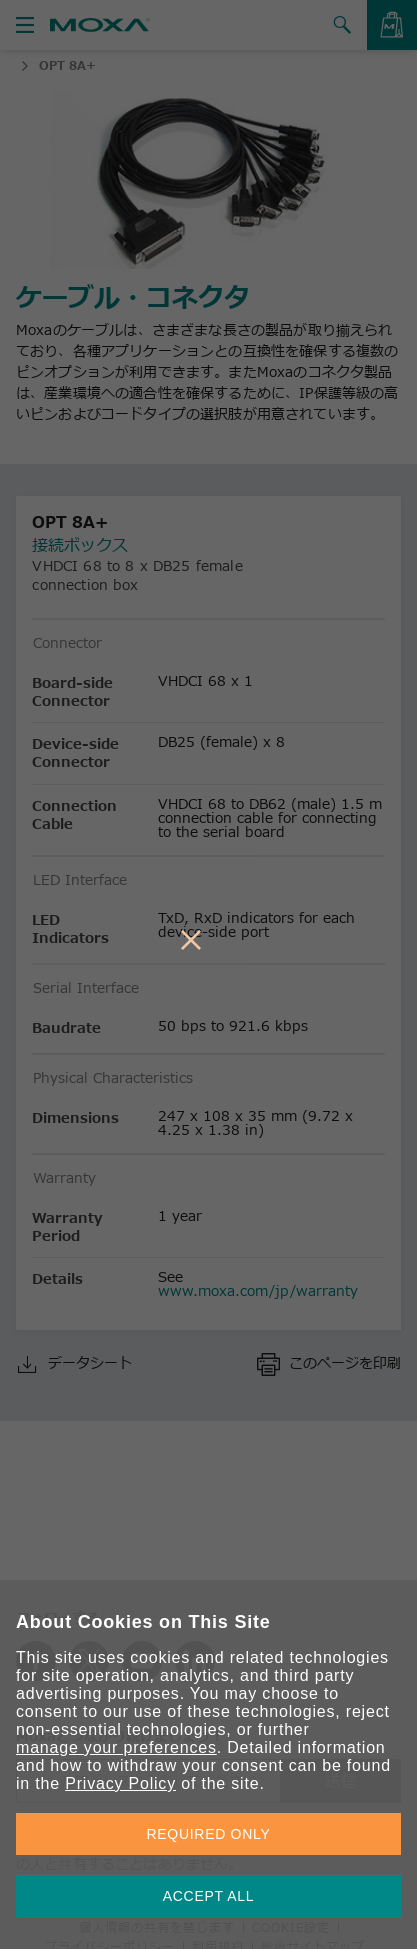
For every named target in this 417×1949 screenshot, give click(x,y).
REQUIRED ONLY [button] (209, 1834)
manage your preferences (116, 1747)
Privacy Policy (120, 1783)
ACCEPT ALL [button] (209, 1896)
